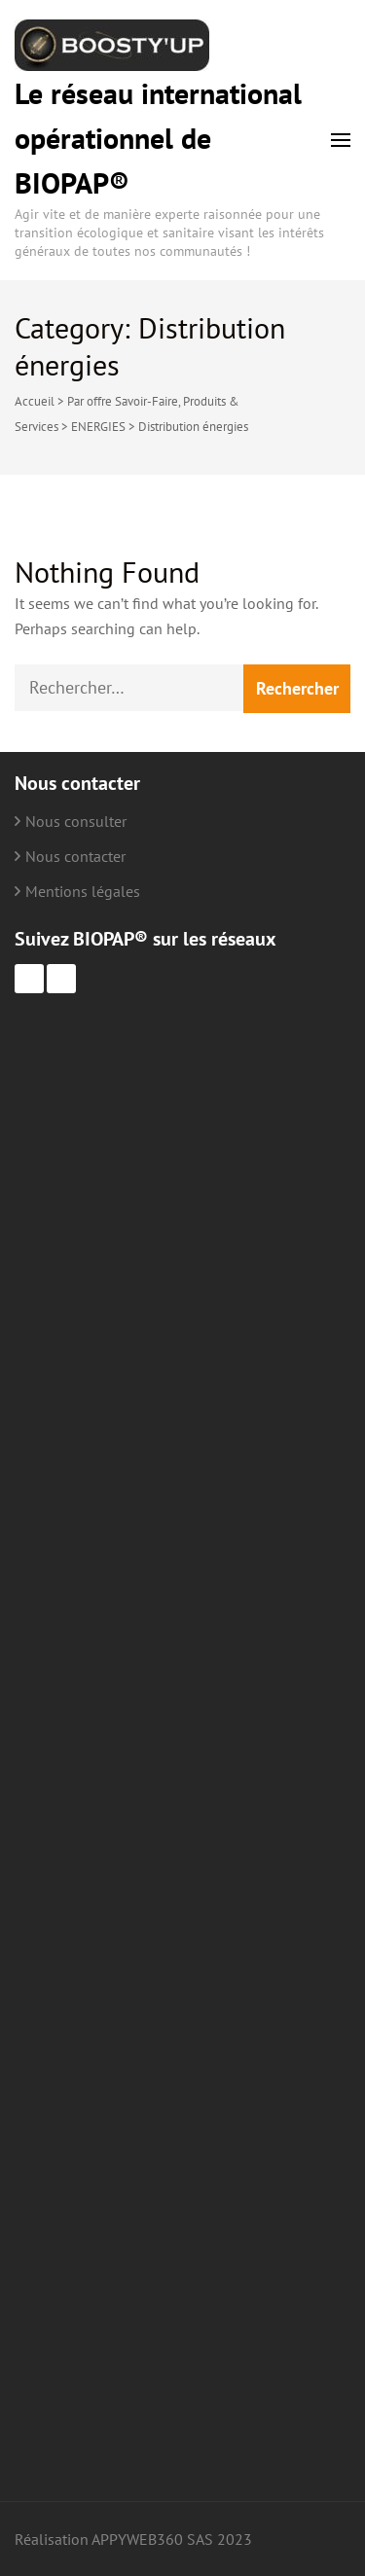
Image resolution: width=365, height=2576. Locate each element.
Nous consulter (76, 821)
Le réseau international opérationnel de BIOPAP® (158, 137)
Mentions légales (82, 891)
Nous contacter (75, 856)
